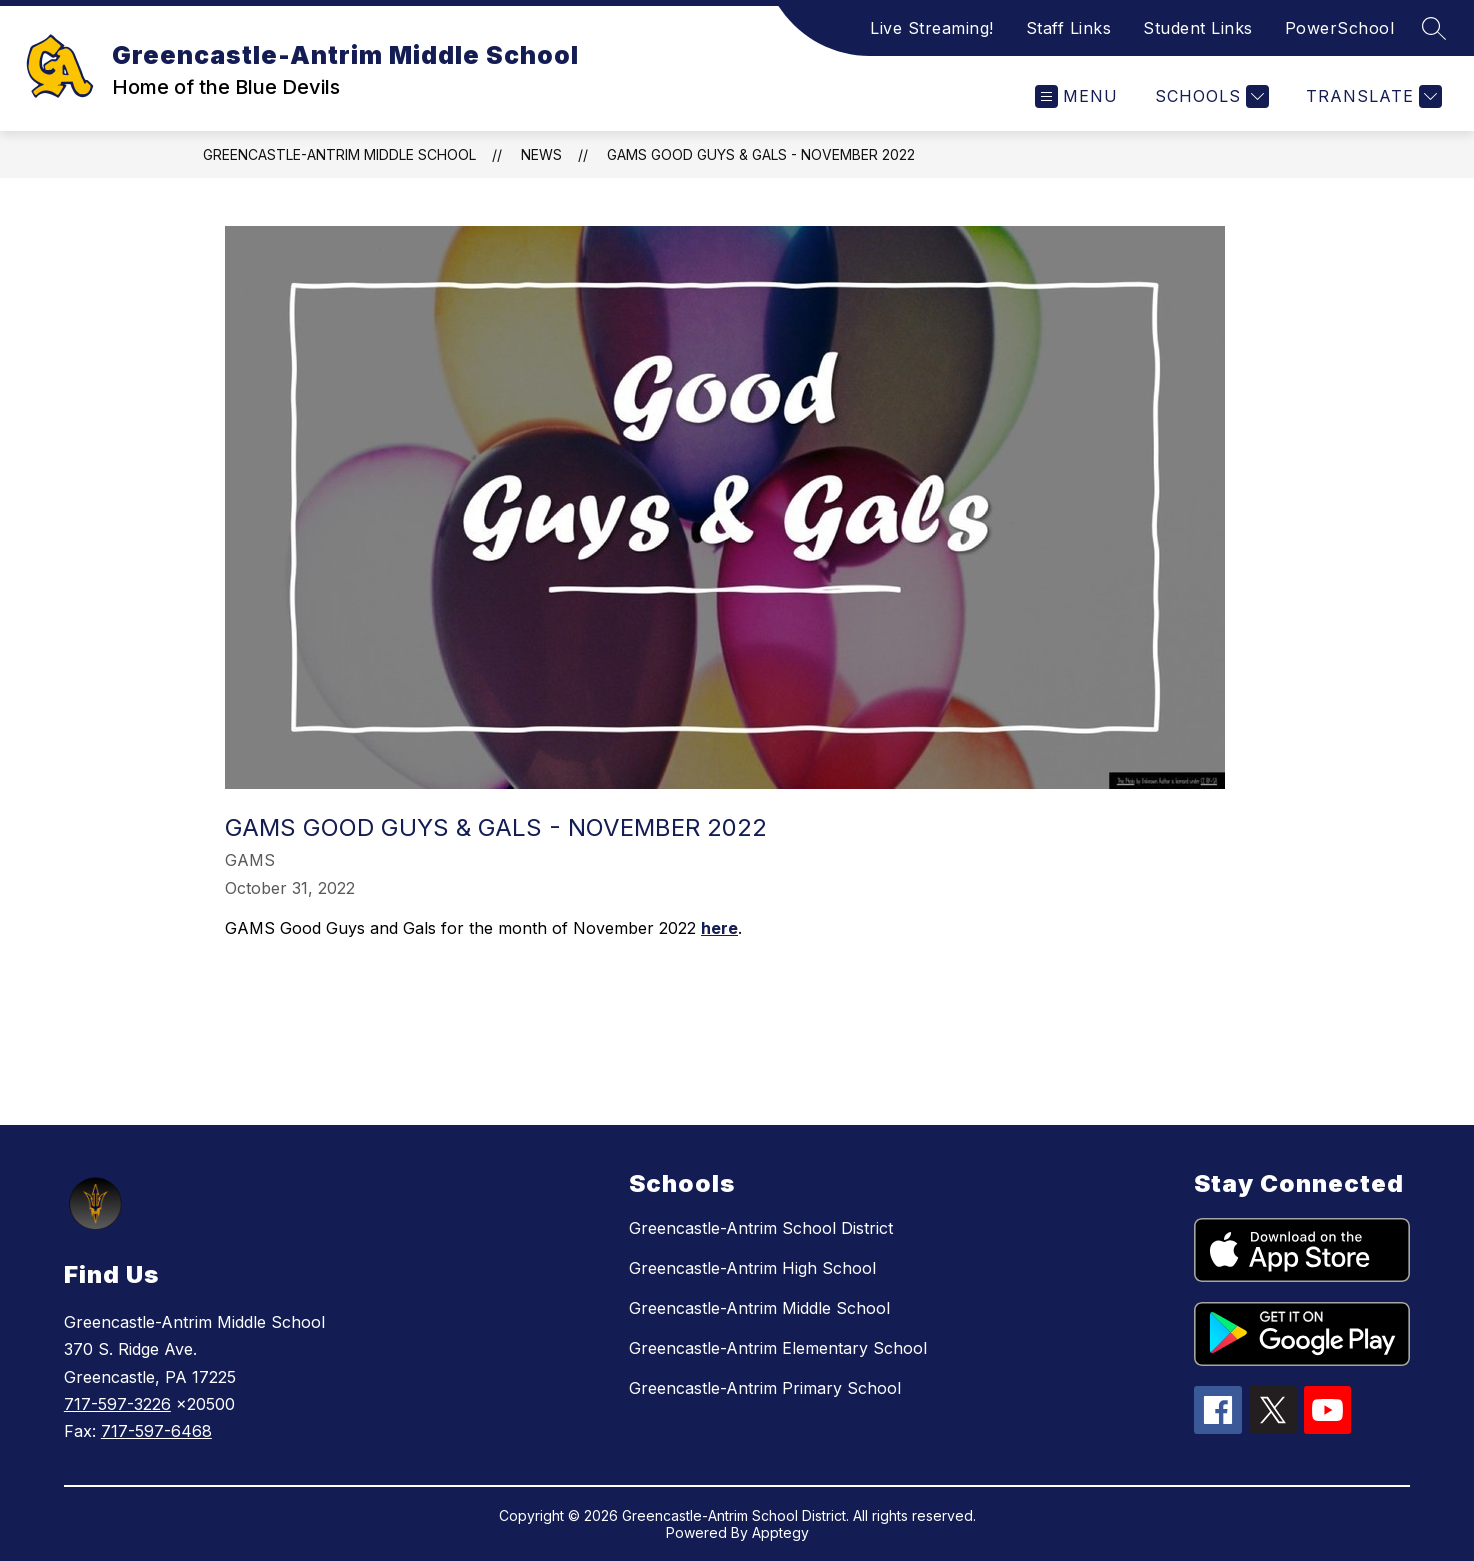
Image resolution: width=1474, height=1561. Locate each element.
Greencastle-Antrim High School (752, 1268)
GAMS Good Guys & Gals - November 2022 (761, 154)
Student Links (1198, 28)
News (541, 154)
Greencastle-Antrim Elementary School (778, 1348)
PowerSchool (1340, 28)
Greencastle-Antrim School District (761, 1228)
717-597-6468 (156, 1431)
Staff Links (1069, 28)
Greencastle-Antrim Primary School (765, 1388)
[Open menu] (1076, 96)
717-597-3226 (117, 1404)
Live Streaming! (932, 28)
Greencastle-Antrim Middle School (339, 154)
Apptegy (780, 1532)
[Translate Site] (1371, 96)
